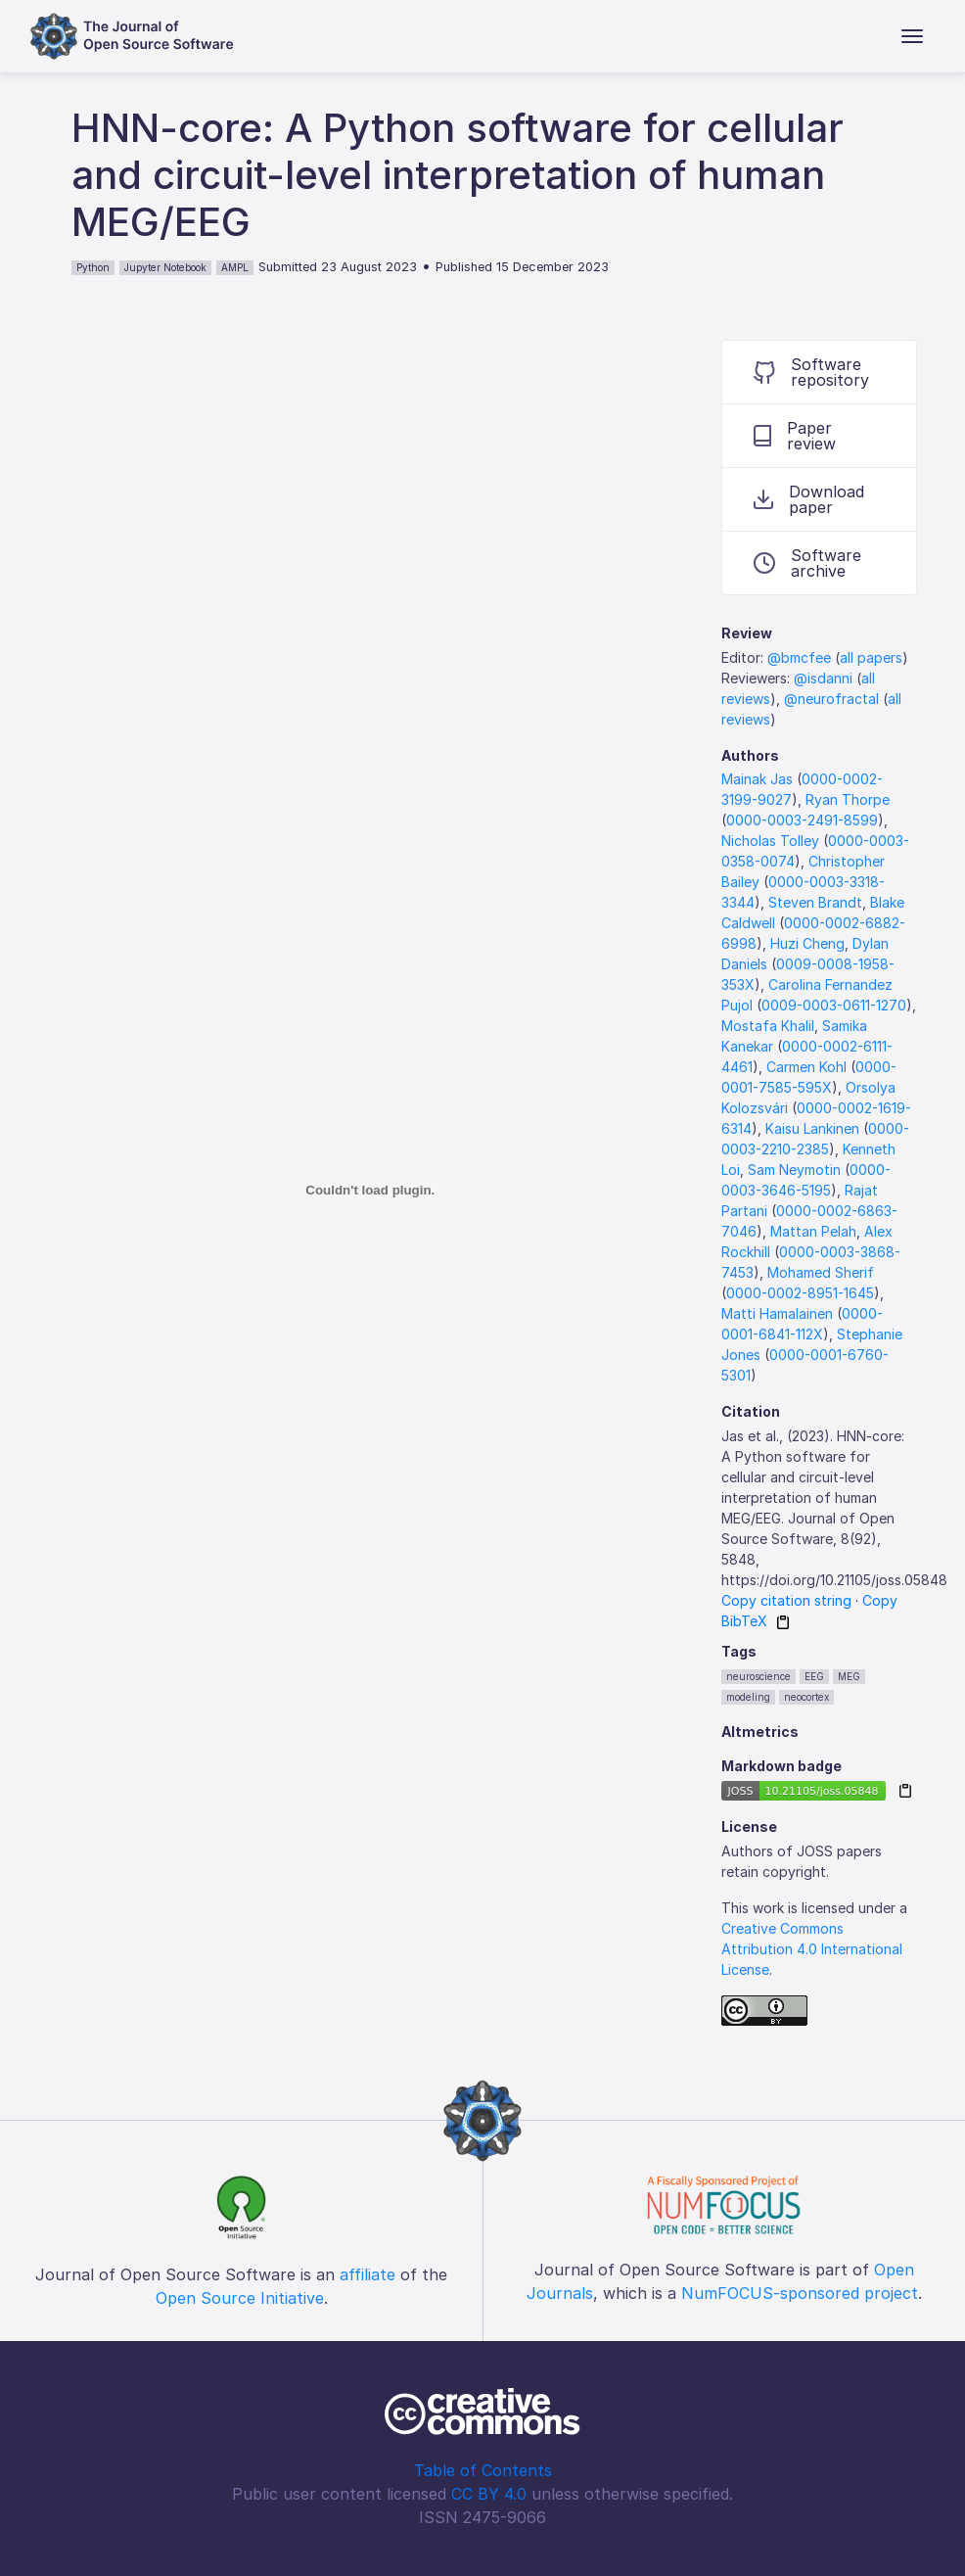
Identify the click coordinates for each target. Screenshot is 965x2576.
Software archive (807, 563)
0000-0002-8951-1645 (800, 1293)
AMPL (235, 267)
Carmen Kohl (806, 1066)
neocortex (806, 1697)
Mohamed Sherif (820, 1272)
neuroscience (758, 1676)
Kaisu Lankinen (812, 1128)
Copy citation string (786, 1600)
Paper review (795, 435)
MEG (849, 1676)
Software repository (811, 372)
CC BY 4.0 (489, 2494)
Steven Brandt (815, 902)
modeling (748, 1697)
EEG (814, 1676)
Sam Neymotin (794, 1169)
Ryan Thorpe (847, 799)
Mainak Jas (757, 779)
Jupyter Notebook (165, 267)
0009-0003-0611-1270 (833, 1005)
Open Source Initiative (240, 2298)
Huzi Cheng (807, 943)
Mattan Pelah (813, 1231)
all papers (871, 657)
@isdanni (823, 678)
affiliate (367, 2274)
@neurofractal (831, 698)
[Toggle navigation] (912, 36)
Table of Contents (483, 2470)
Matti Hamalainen (777, 1313)
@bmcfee (799, 657)
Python (93, 267)
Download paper (809, 499)
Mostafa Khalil (767, 1025)
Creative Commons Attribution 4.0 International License (811, 1949)
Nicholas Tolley (770, 840)
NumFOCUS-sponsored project (799, 2293)
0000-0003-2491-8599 (802, 820)
